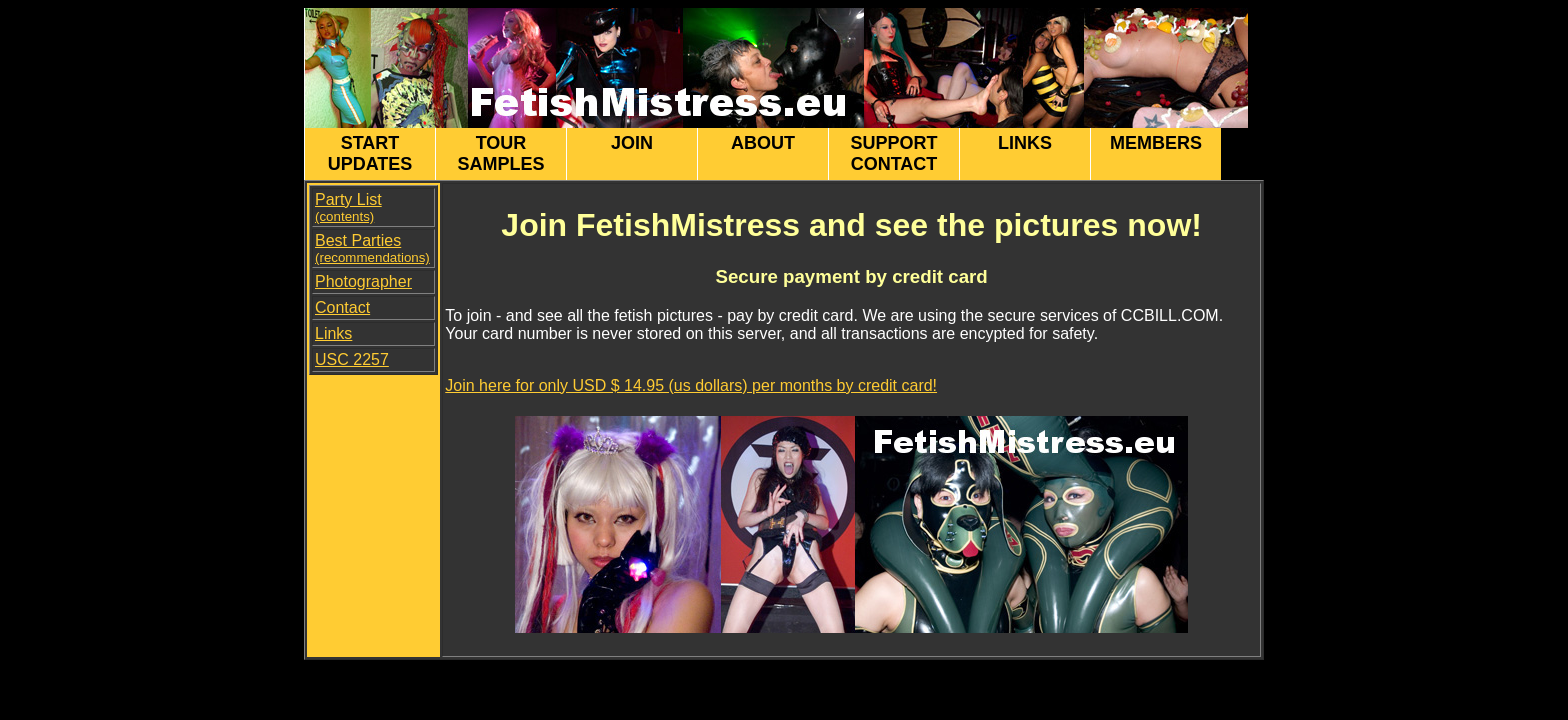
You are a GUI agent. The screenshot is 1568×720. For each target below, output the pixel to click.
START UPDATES (370, 153)
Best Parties (372, 248)
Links (333, 333)
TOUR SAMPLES (500, 153)
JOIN (632, 153)
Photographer (363, 281)
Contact (342, 307)
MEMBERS (1156, 153)
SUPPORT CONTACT (893, 153)
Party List (348, 207)
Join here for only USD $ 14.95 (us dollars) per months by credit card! (691, 385)
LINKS (1025, 153)
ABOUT (763, 153)
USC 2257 (352, 359)
